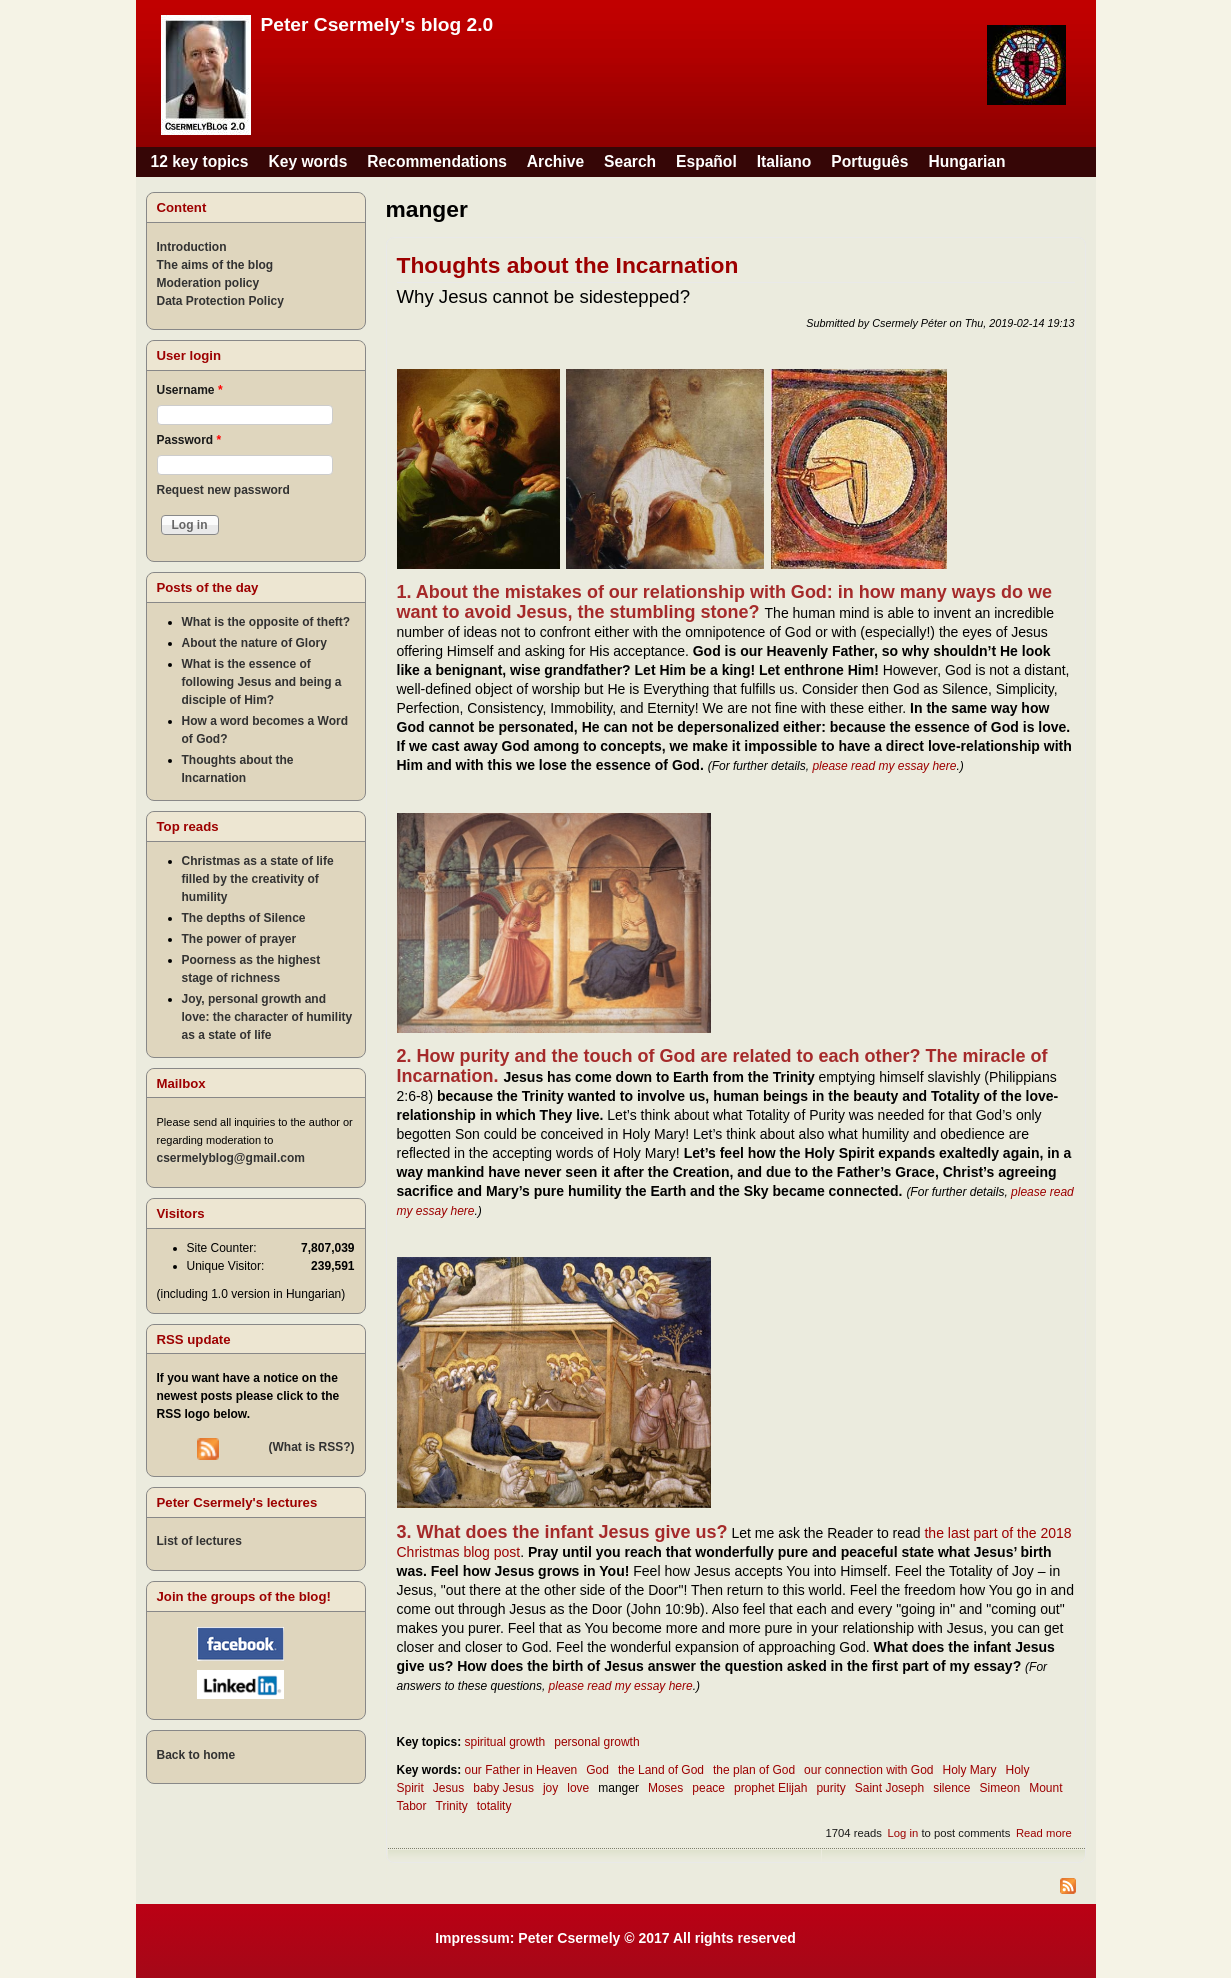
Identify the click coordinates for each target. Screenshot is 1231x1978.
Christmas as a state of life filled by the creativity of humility (258, 879)
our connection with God (868, 1770)
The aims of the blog (215, 265)
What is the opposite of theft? (266, 622)
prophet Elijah (770, 1788)
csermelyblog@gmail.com (231, 1158)
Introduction (192, 247)
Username (190, 390)
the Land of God (661, 1770)
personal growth (596, 1742)
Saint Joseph (889, 1788)
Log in (903, 1833)
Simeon (999, 1788)
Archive (555, 161)
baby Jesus (503, 1788)
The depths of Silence (244, 918)
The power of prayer (239, 939)
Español (706, 161)
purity (830, 1788)
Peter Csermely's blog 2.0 (377, 24)
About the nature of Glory (254, 643)
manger (618, 1788)
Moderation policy (208, 283)
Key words (307, 161)
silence (951, 1788)
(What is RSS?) (312, 1447)
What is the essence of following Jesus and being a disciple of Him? (262, 682)
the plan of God (754, 1770)
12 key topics (200, 161)
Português (869, 161)
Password (189, 440)
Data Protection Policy (220, 301)
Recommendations (437, 161)
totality (494, 1806)
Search (630, 161)
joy (550, 1788)
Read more (1044, 1833)
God (597, 1770)
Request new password (223, 490)
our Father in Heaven (521, 1770)
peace (708, 1788)
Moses (665, 1788)
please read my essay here (884, 766)
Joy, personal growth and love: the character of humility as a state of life (267, 1017)
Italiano (784, 161)
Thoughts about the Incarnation (568, 265)
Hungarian (966, 161)
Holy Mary (970, 1770)
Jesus (448, 1788)
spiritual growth (505, 1742)
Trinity (452, 1806)
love (578, 1788)
